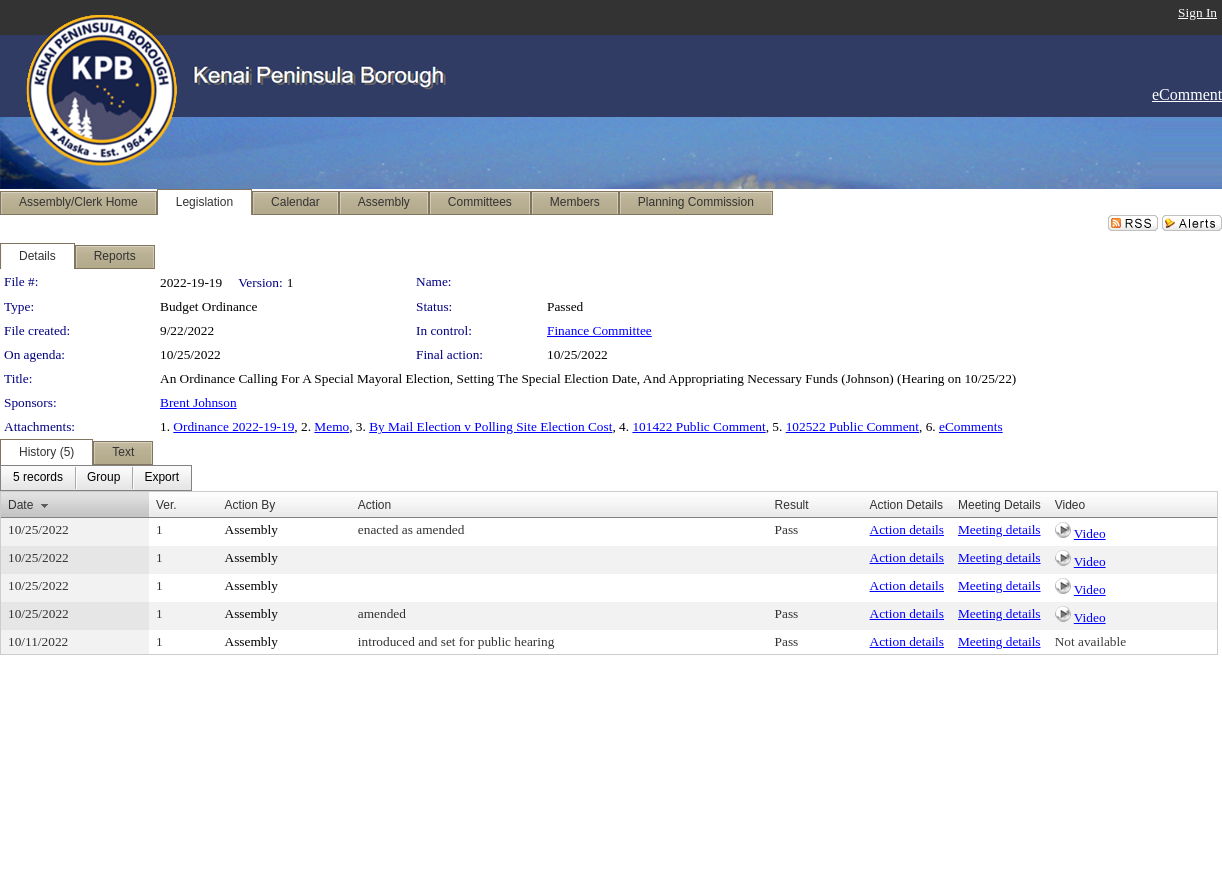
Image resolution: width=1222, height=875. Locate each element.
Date (20, 505)
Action (374, 505)
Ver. (166, 505)
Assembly (251, 529)
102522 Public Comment (852, 426)
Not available (1090, 641)
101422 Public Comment (698, 426)
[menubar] (96, 478)
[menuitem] (38, 478)
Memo (331, 426)
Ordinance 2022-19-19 (233, 426)
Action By (250, 505)
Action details (907, 529)
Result (792, 505)
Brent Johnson (198, 402)
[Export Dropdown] (161, 478)
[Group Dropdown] (103, 478)
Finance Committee (599, 330)
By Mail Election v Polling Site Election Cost (490, 426)
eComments (971, 426)
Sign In (1197, 12)
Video (1090, 533)
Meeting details (999, 529)
